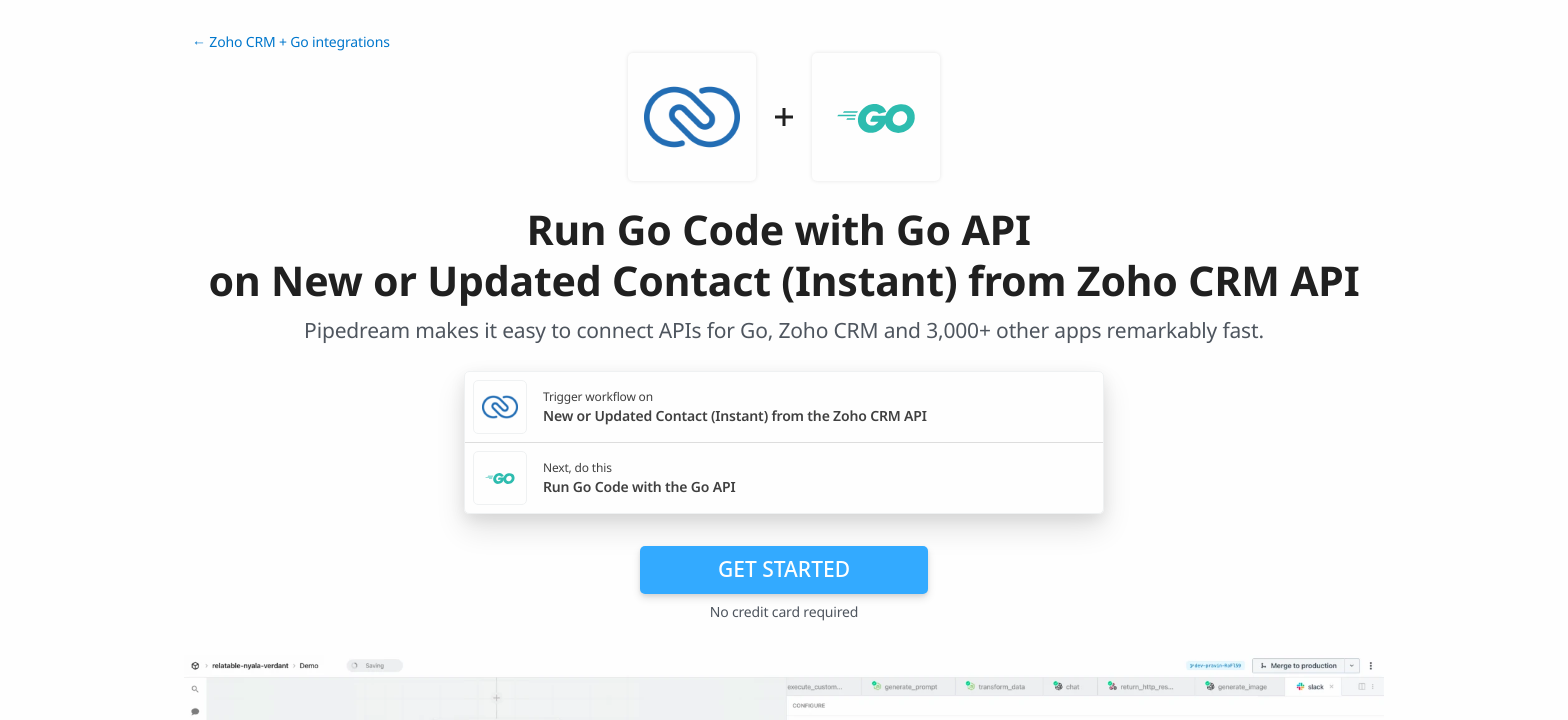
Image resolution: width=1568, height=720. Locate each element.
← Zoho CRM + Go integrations (291, 42)
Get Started (784, 569)
